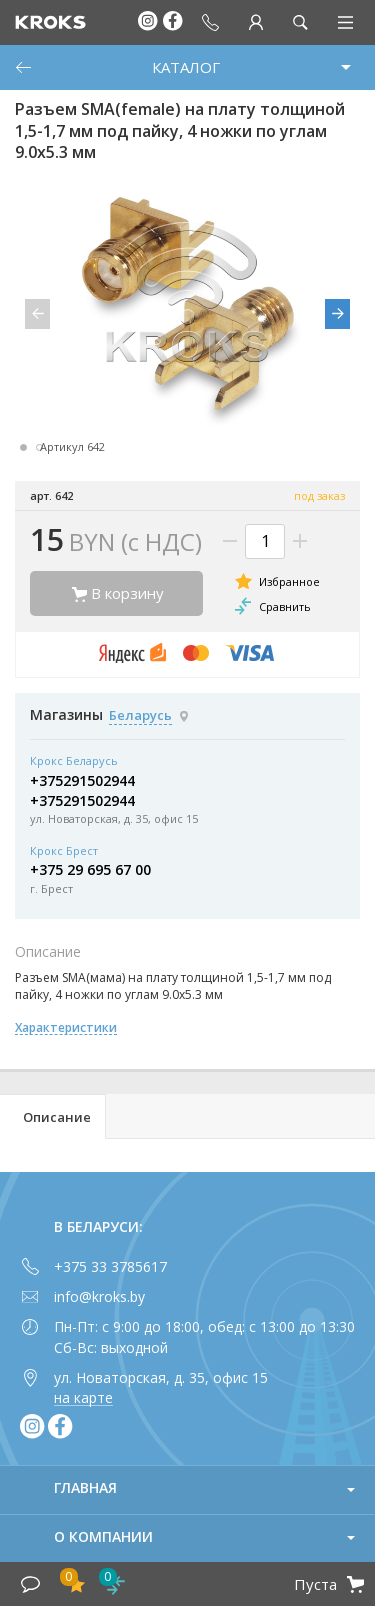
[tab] (53, 1116)
